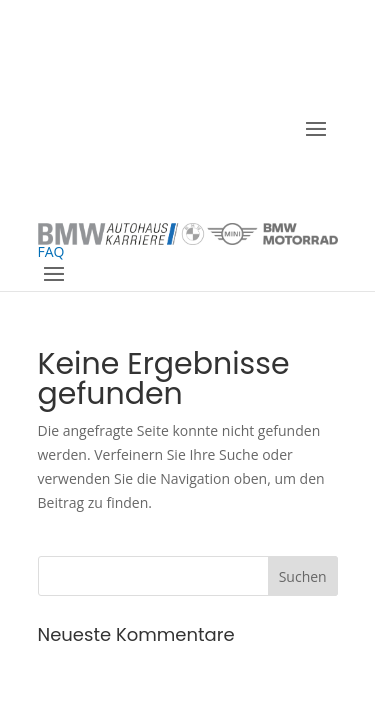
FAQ (51, 251)
